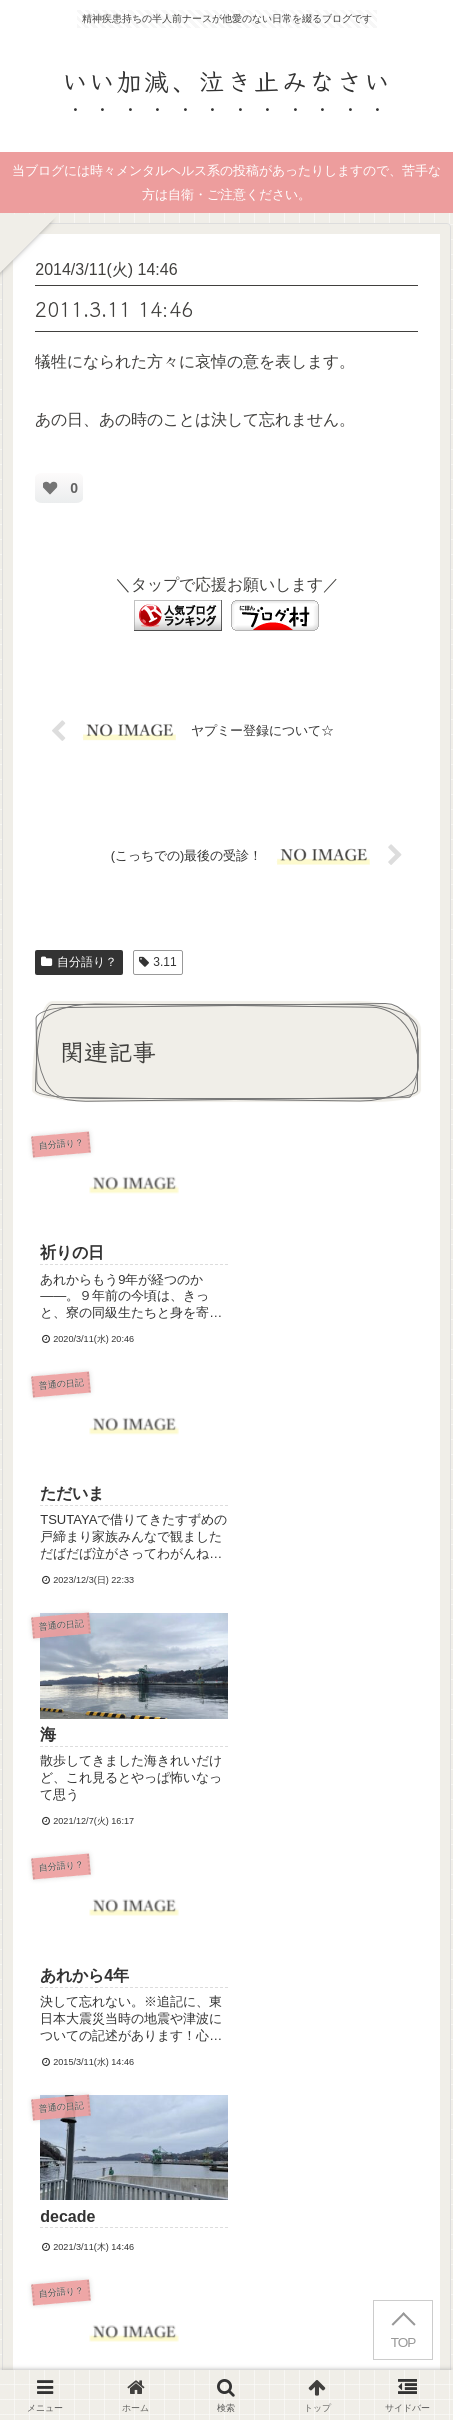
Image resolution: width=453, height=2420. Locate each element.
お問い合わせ (227, 2355)
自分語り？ (79, 962)
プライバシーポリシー (336, 2326)
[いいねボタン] (50, 488)
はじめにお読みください (117, 2326)
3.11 (158, 962)
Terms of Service (242, 2176)
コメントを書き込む (237, 1994)
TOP (403, 2342)
